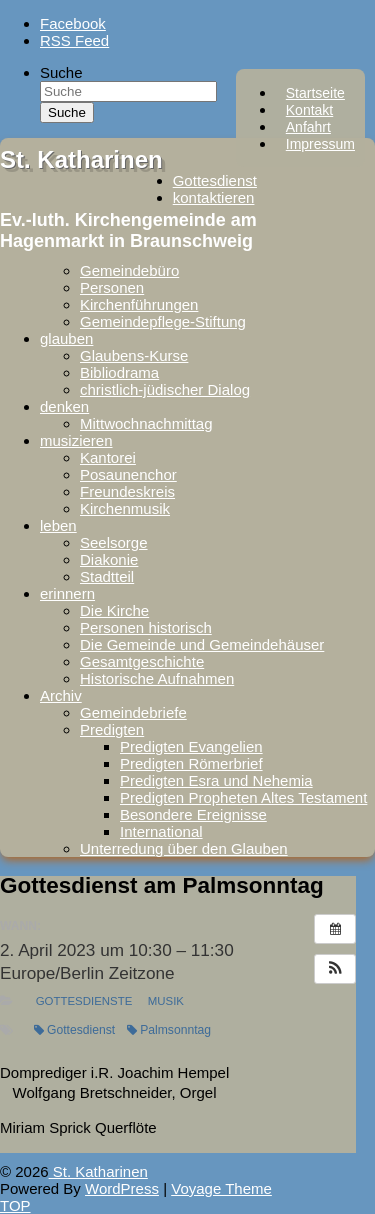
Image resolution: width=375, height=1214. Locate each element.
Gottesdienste (84, 1001)
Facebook (73, 23)
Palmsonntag (169, 1030)
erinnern (67, 593)
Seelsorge (114, 542)
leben (58, 525)
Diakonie (109, 559)
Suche (61, 72)
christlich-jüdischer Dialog (165, 389)
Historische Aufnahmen (157, 678)
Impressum (320, 144)
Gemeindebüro (129, 270)
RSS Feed (74, 40)
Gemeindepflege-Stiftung (163, 321)
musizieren (76, 440)
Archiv (61, 695)
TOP (15, 1205)
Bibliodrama (119, 372)
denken (64, 406)
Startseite (315, 93)
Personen (112, 287)
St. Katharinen (81, 159)
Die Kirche (114, 610)
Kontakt (309, 110)
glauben (66, 338)
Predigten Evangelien (191, 746)
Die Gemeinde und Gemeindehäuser (202, 644)
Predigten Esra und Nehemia (216, 780)
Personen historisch (146, 627)
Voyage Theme (221, 1188)
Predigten (112, 729)
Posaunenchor (128, 474)
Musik (166, 1001)
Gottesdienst (215, 180)
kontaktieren (214, 197)
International (161, 831)
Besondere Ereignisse (193, 814)
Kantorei (108, 457)
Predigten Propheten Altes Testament (243, 797)
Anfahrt (308, 127)
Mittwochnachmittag (146, 423)
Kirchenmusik (125, 508)
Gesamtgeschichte (142, 661)
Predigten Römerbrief (191, 763)
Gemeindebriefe (133, 712)
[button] (335, 969)
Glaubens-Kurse (134, 355)
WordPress (122, 1188)
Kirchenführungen (139, 304)
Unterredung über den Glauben (184, 848)
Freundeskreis (127, 491)
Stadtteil (107, 576)
